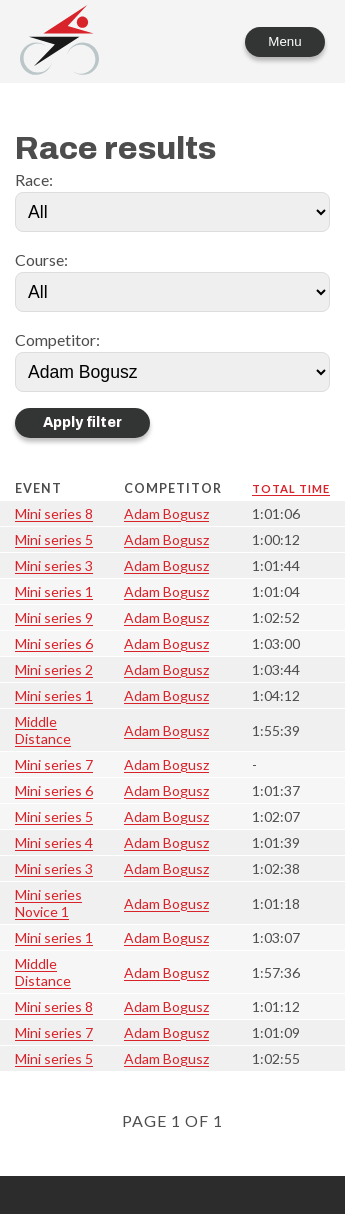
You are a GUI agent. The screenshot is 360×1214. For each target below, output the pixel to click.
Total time (291, 488)
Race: (34, 179)
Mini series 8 (54, 513)
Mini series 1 (54, 591)
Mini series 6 (54, 643)
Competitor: (57, 339)
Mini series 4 (54, 842)
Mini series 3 (54, 565)
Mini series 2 (54, 669)
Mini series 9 (54, 617)
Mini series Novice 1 (48, 903)
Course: (41, 259)
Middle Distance (43, 730)
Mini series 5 (54, 539)
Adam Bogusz (166, 513)
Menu (284, 41)
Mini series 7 (54, 764)
